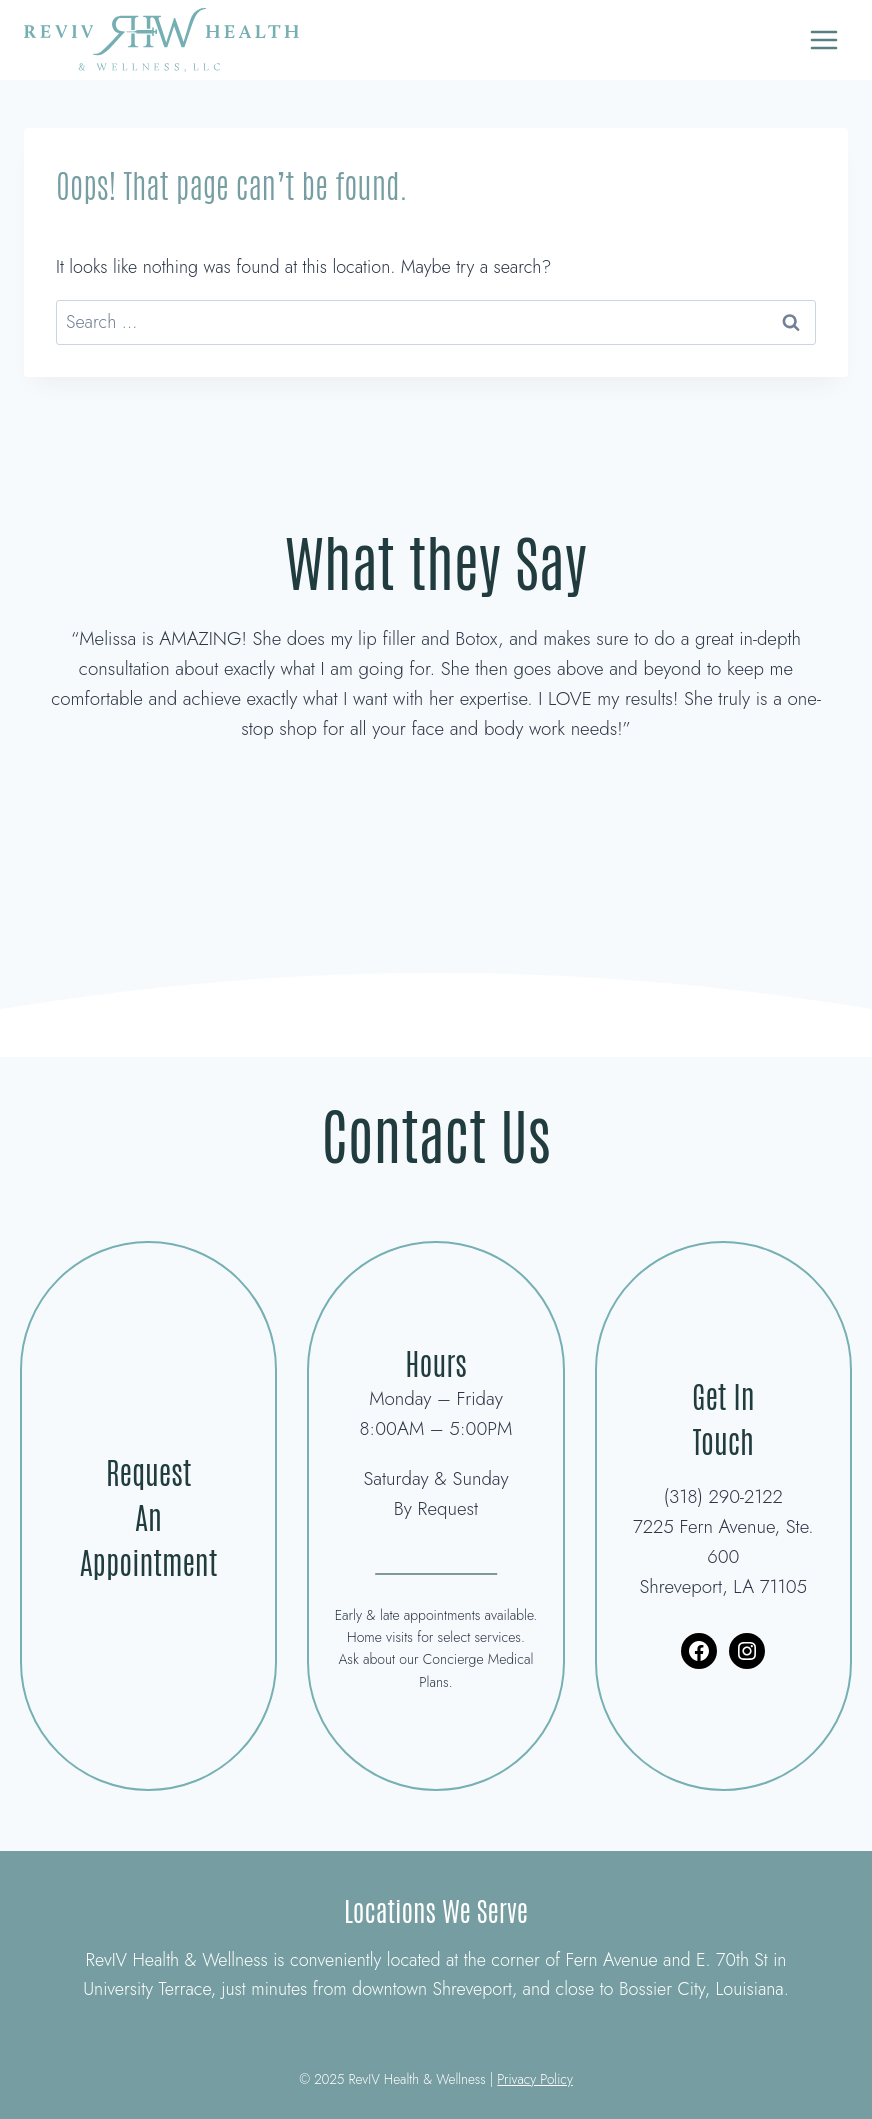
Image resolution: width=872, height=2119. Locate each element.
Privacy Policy (534, 2079)
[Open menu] (823, 39)
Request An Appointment (148, 1515)
